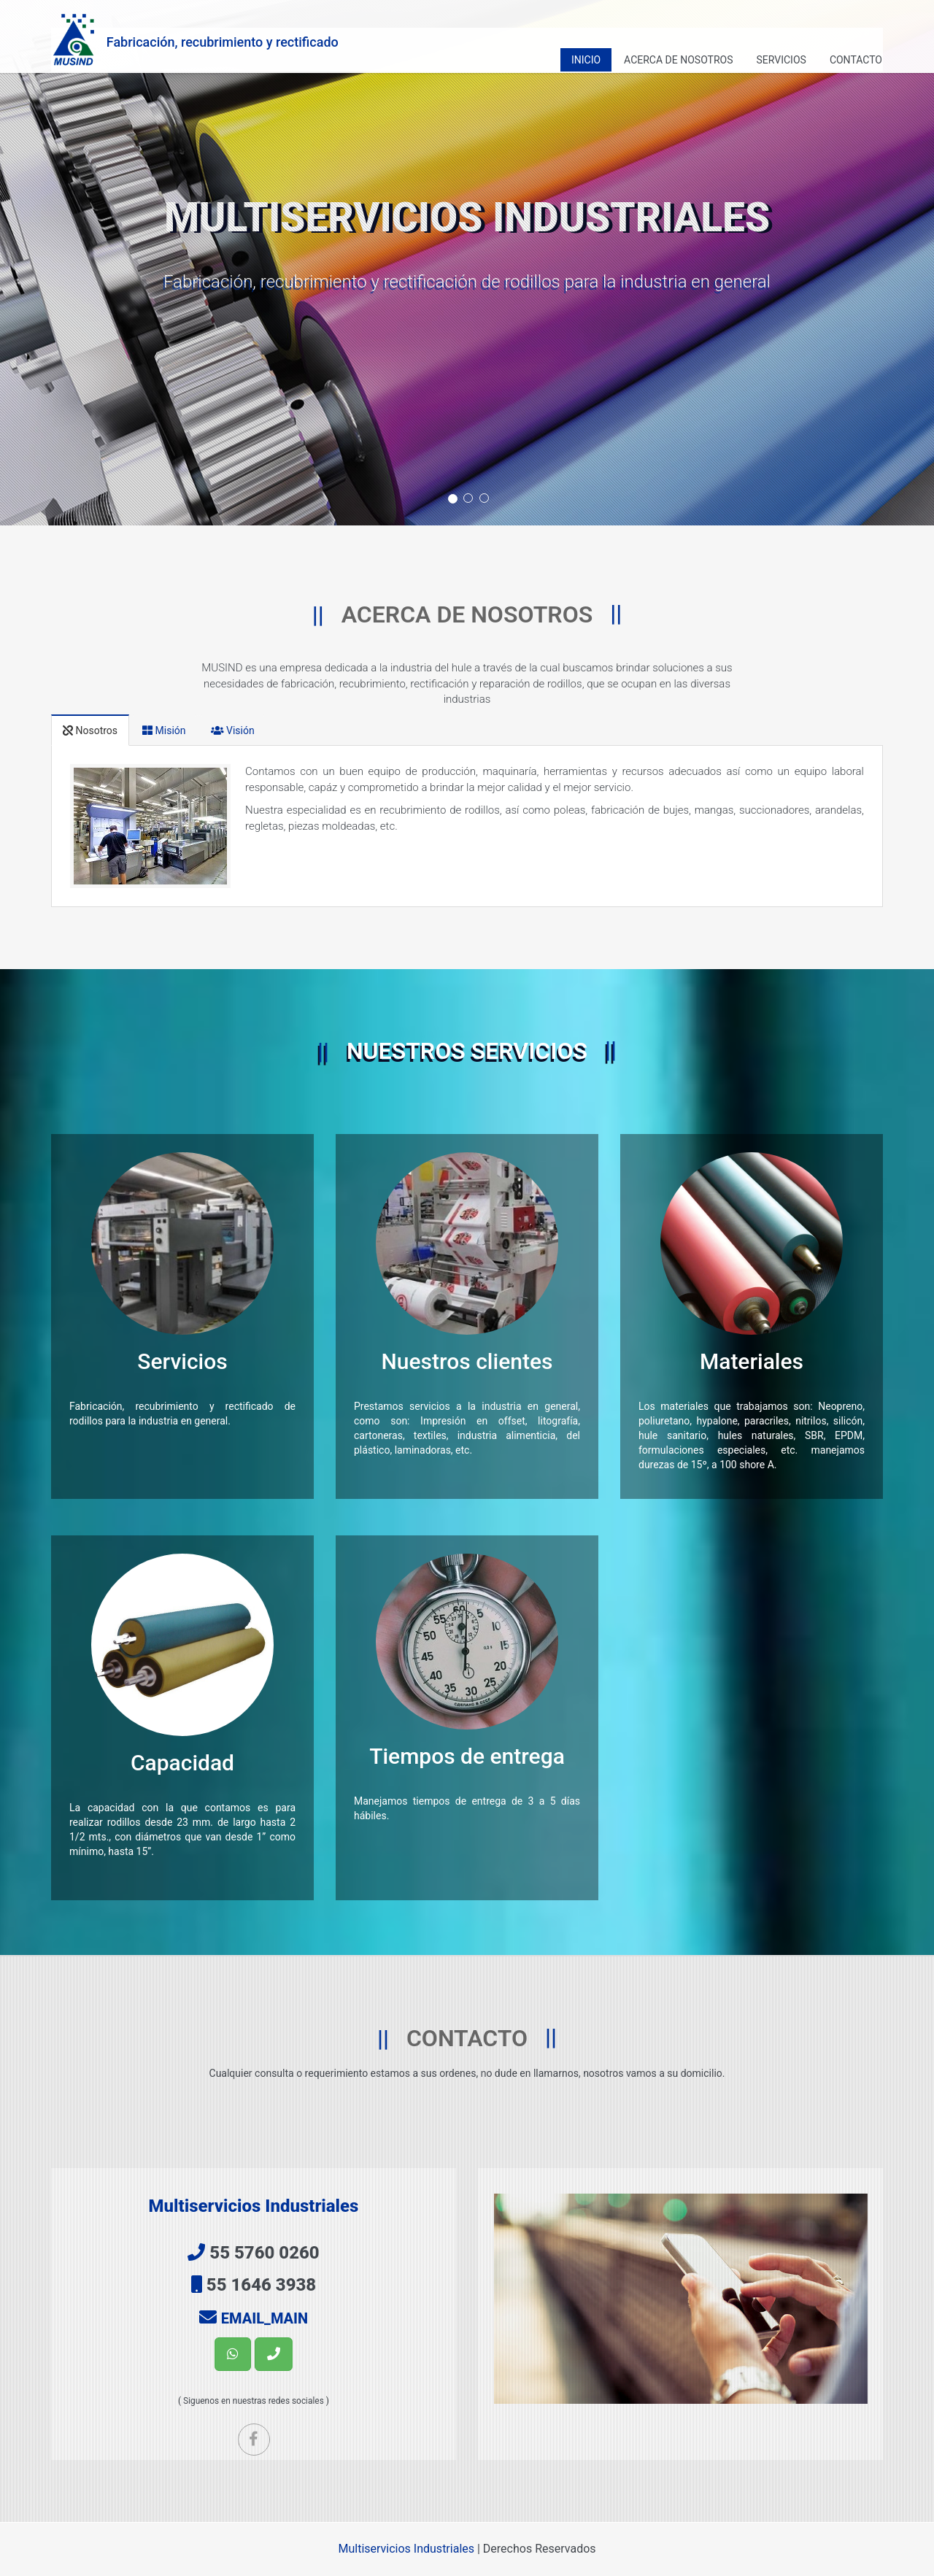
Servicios (781, 60)
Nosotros (90, 730)
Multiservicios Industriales (406, 2549)
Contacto (856, 60)
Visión (233, 730)
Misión (163, 730)
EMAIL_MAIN (264, 2318)
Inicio (586, 60)
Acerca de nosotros (678, 60)
